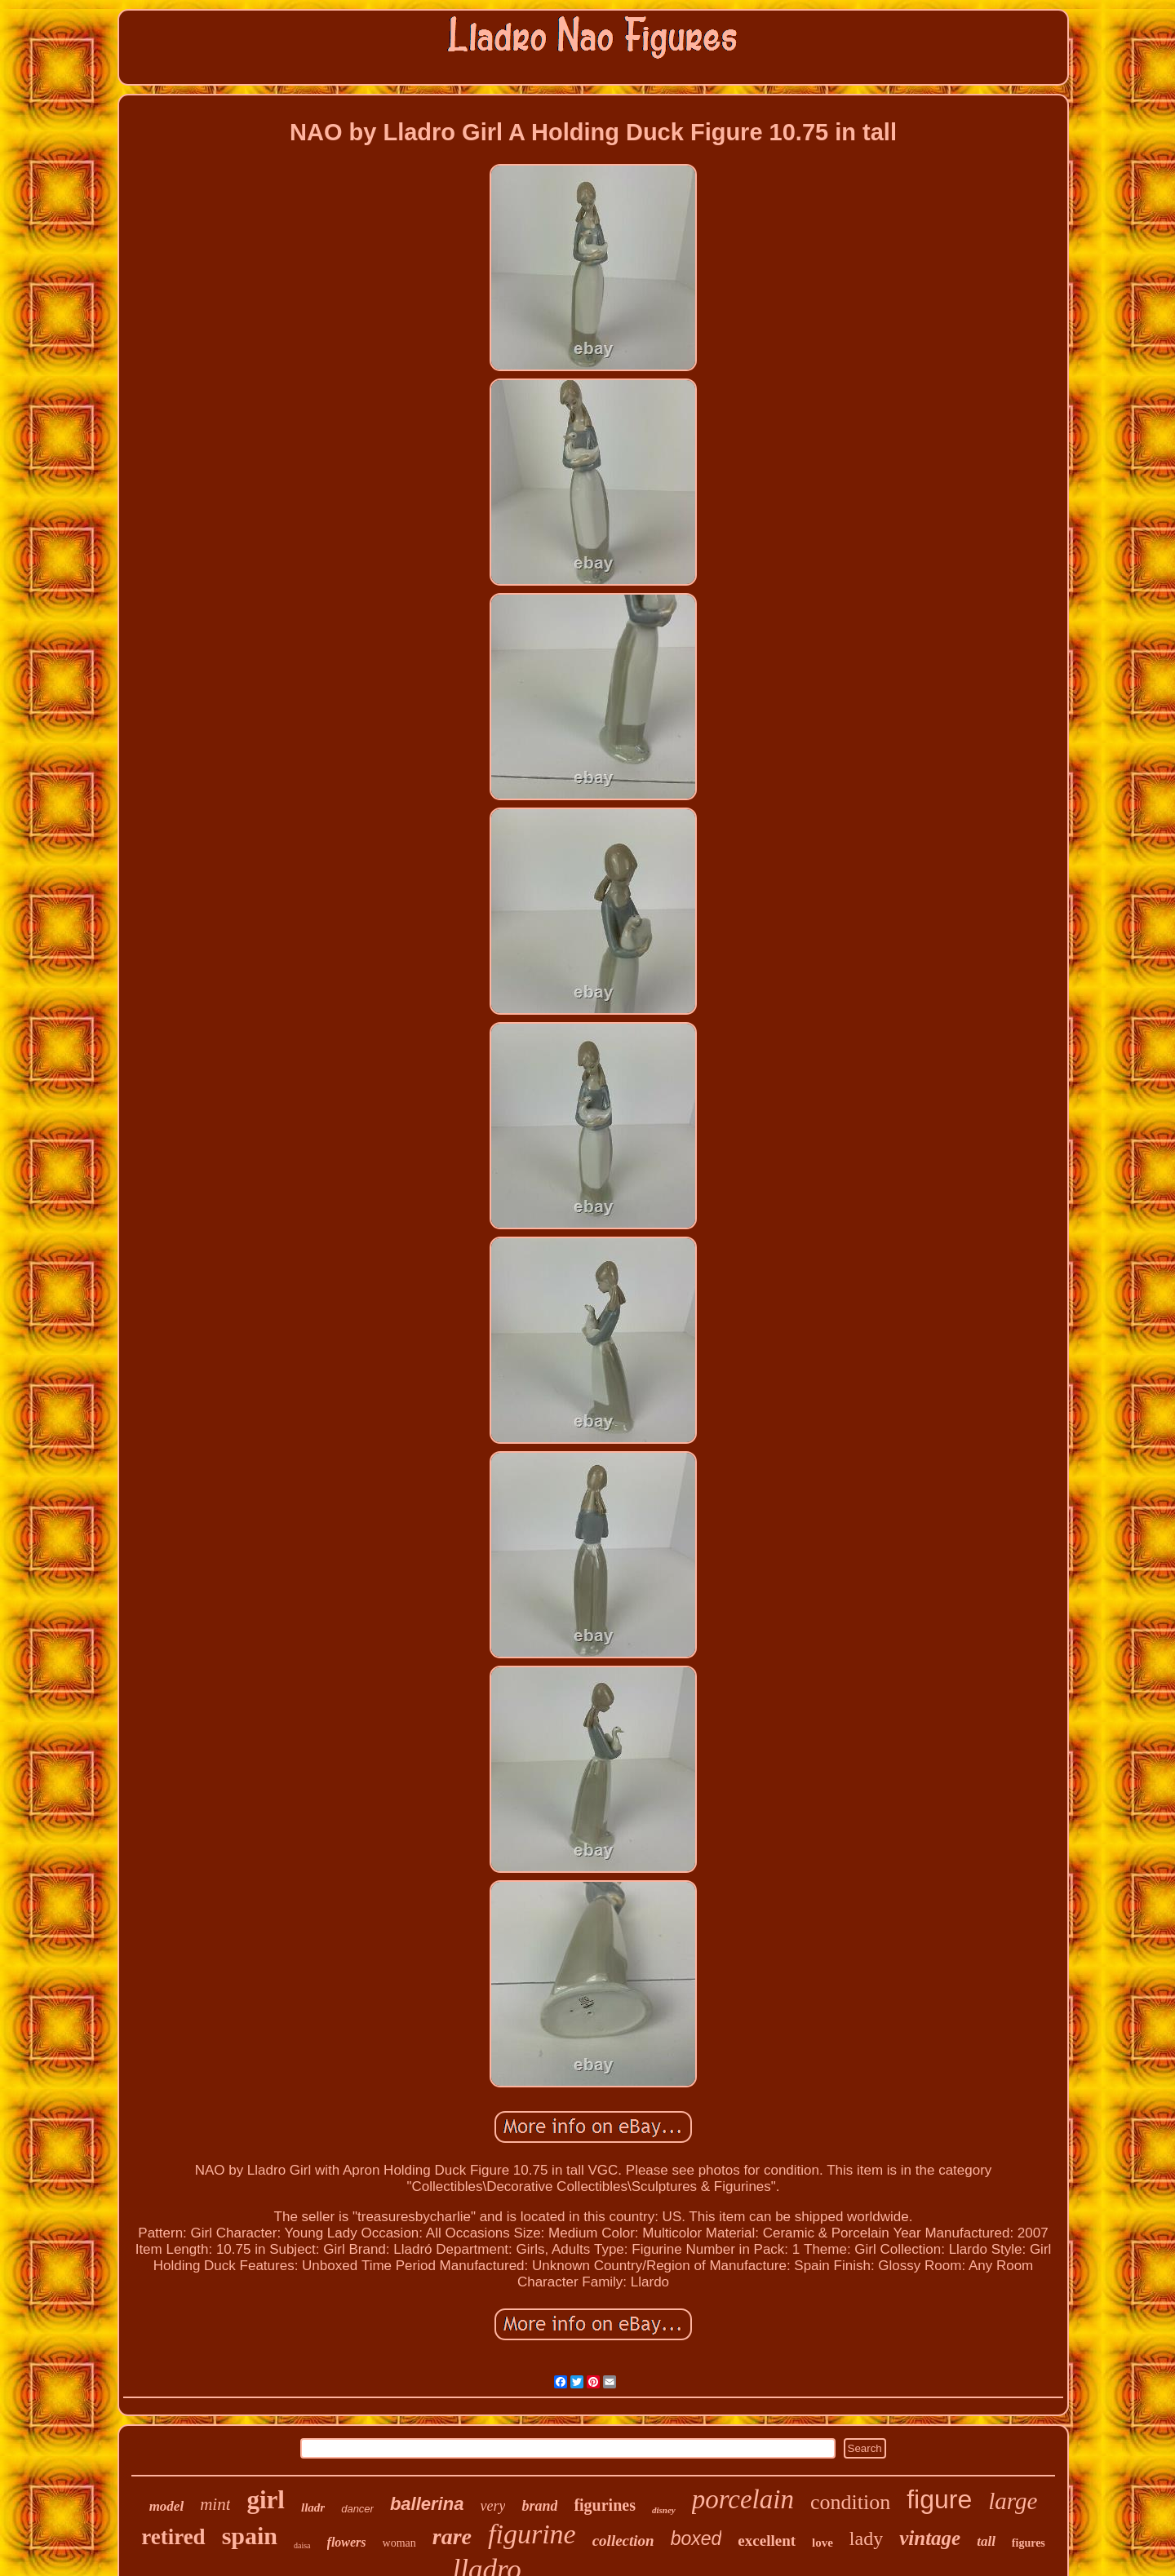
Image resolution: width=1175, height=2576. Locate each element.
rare (452, 2536)
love (822, 2542)
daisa (302, 2545)
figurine (532, 2534)
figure (939, 2499)
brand (539, 2506)
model (166, 2506)
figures (1028, 2543)
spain (249, 2535)
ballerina (426, 2504)
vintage (929, 2538)
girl (265, 2499)
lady (866, 2538)
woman (399, 2543)
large (1012, 2501)
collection (623, 2540)
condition (850, 2502)
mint (215, 2504)
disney (664, 2510)
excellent (767, 2540)
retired (173, 2537)
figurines (605, 2505)
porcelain (743, 2499)
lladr (313, 2507)
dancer (357, 2509)
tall (986, 2541)
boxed (696, 2538)
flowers (346, 2542)
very (492, 2506)
